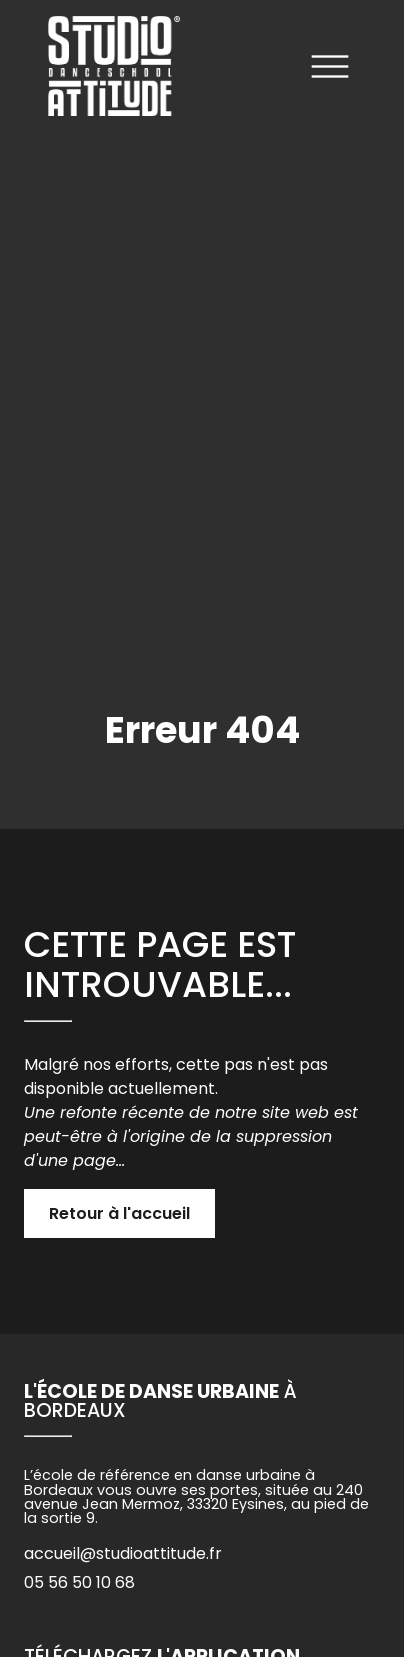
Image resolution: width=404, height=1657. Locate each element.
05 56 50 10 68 (79, 1582)
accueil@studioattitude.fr (123, 1553)
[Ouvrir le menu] (330, 70)
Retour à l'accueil (119, 1213)
